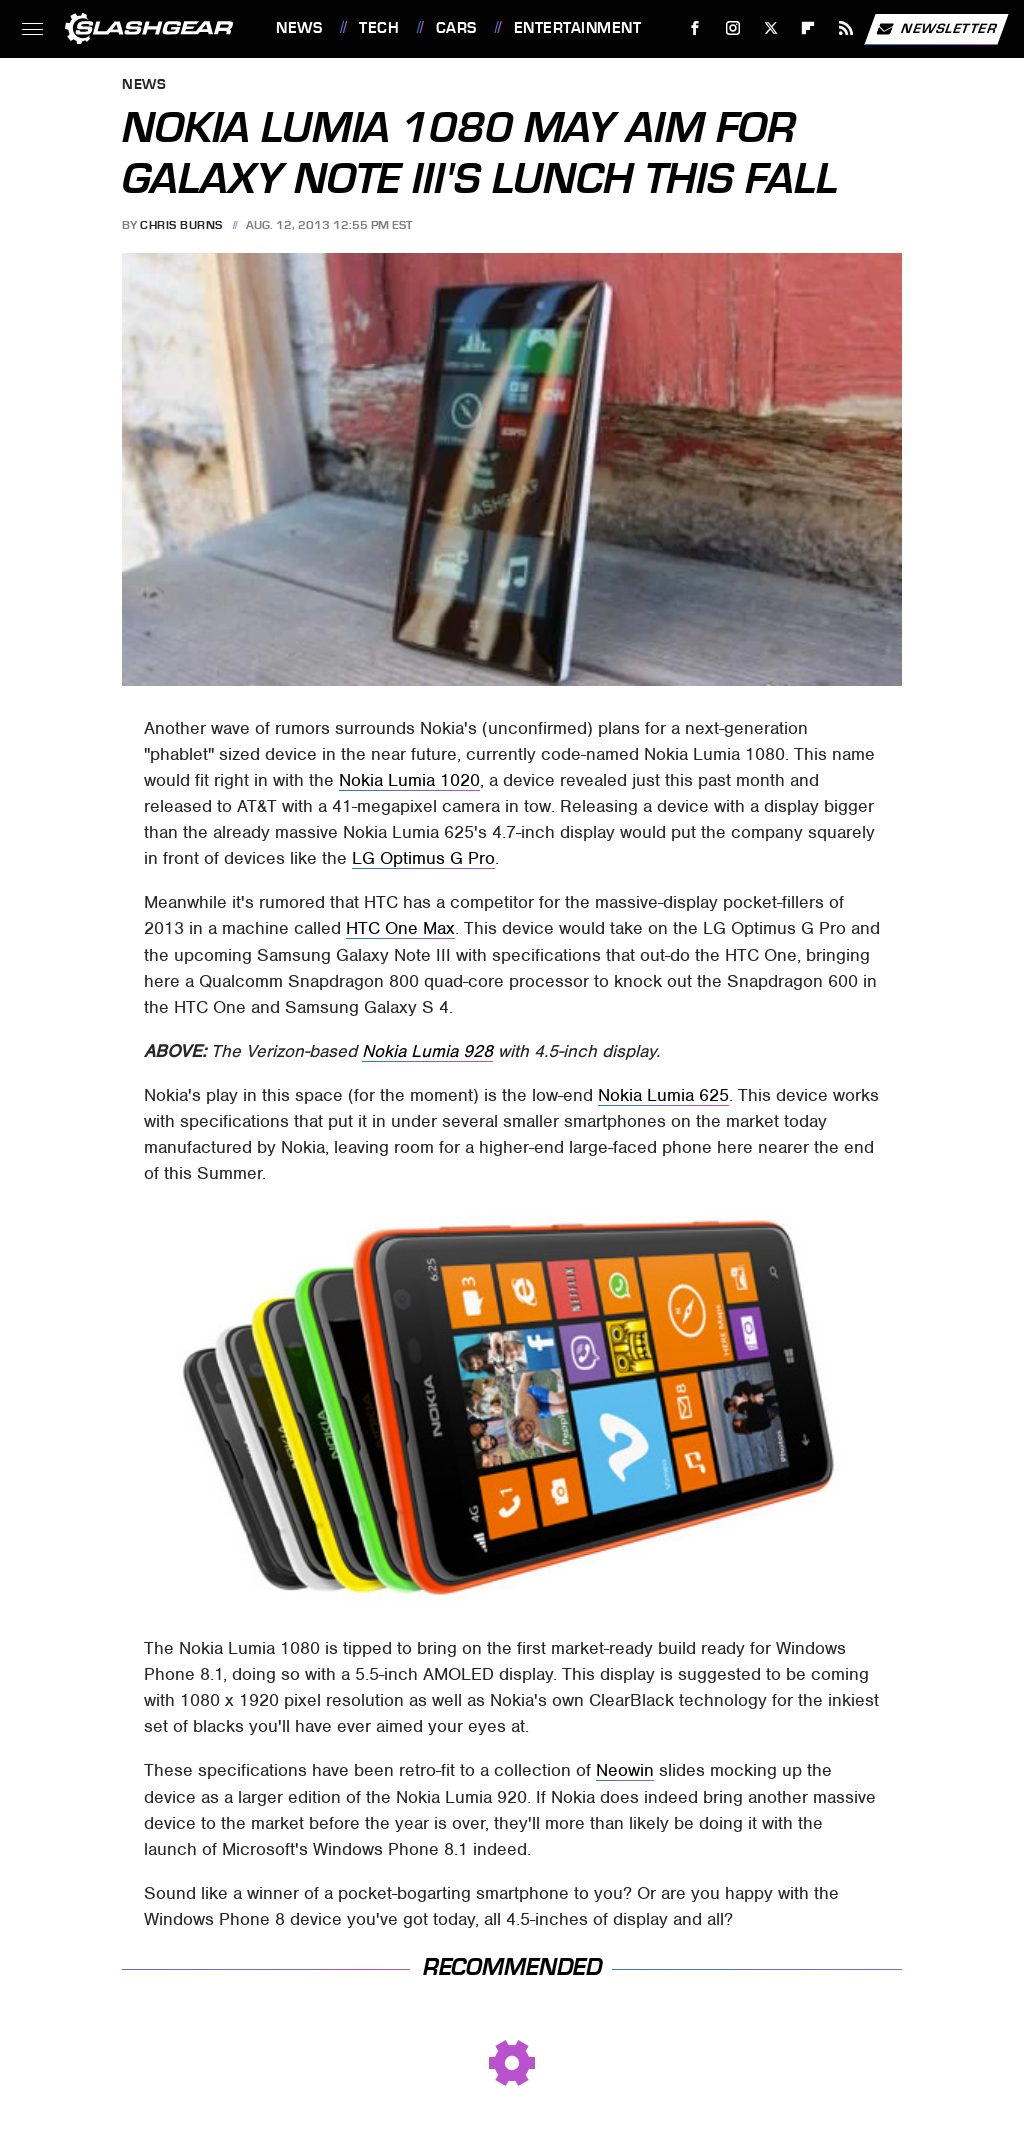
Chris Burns (181, 225)
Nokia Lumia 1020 (409, 780)
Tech (379, 28)
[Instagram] (733, 28)
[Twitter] (770, 28)
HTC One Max (400, 928)
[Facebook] (695, 28)
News (299, 28)
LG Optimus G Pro (423, 858)
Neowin (625, 1770)
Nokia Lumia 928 (427, 1051)
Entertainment (578, 28)
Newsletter (936, 29)
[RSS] (846, 28)
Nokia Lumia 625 (663, 1095)
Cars (456, 28)
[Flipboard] (808, 28)
